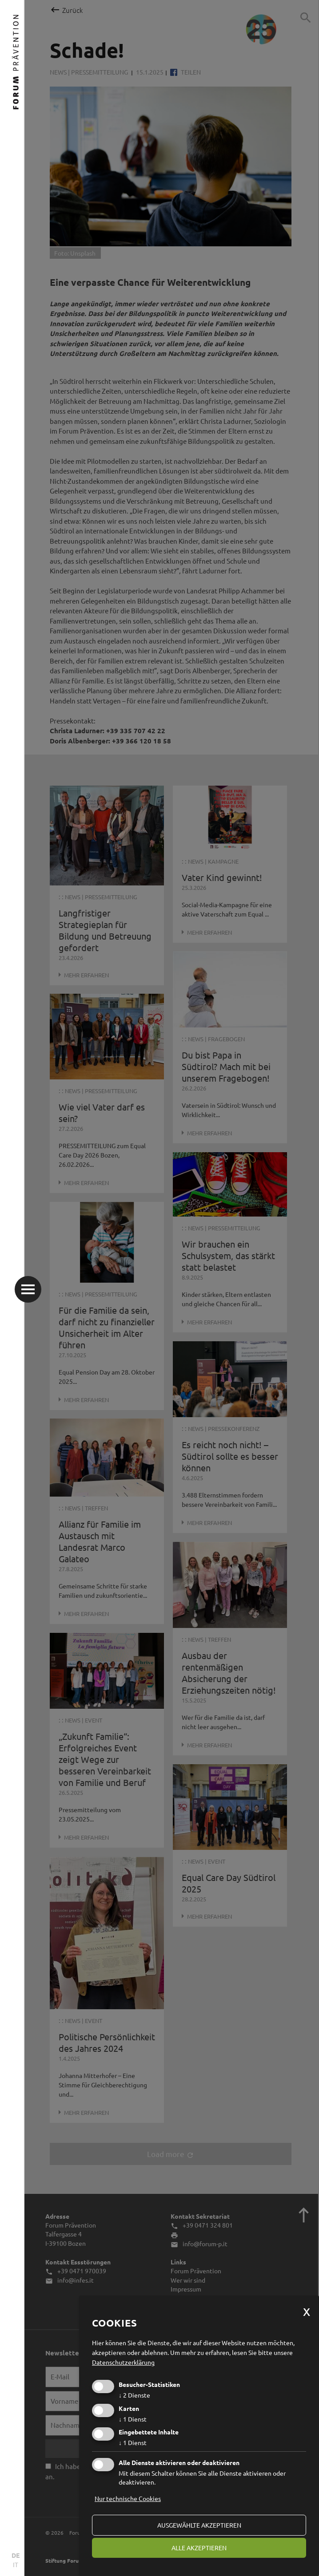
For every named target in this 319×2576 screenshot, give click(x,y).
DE (16, 2555)
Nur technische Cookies (128, 2498)
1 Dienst (133, 2419)
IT (15, 2564)
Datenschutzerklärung (123, 2362)
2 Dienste (134, 2395)
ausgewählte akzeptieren (199, 2525)
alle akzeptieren (199, 2548)
